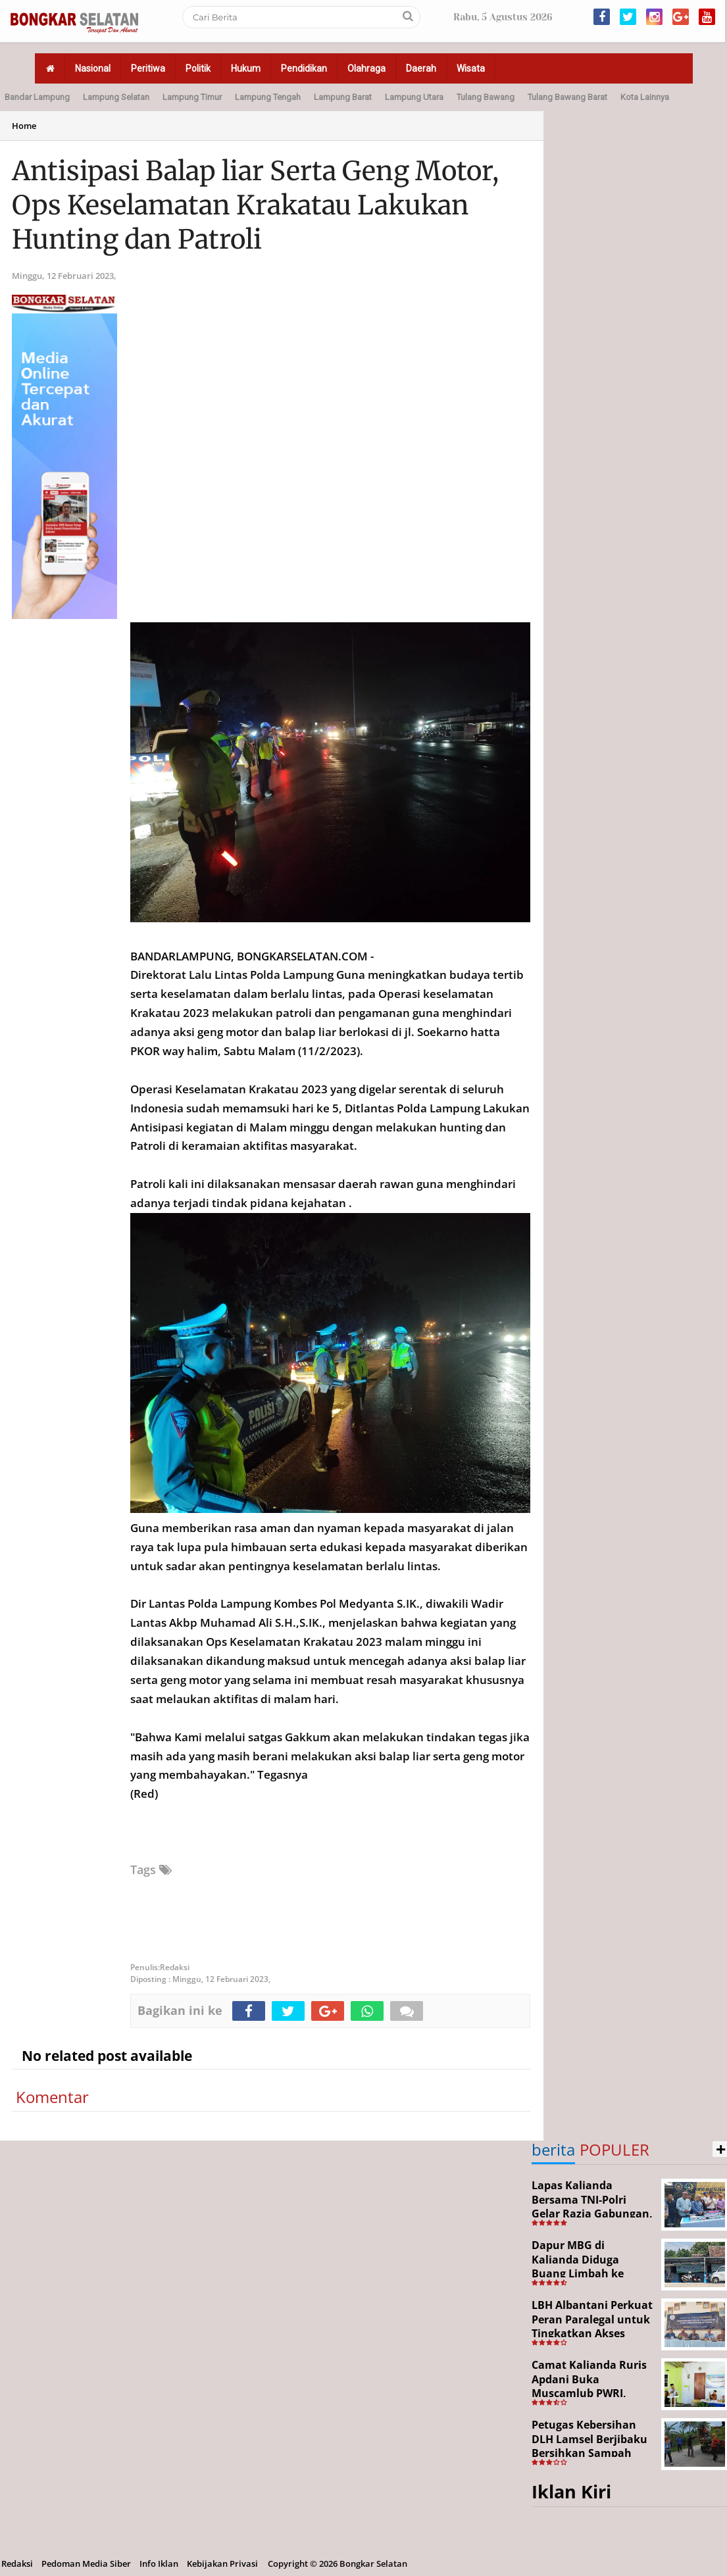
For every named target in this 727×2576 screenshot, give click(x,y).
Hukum (246, 68)
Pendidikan (304, 68)
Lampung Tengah (268, 97)
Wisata (471, 68)
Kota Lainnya (644, 97)
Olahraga (366, 68)
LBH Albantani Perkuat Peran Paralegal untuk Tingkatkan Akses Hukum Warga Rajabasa (592, 2333)
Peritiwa (148, 68)
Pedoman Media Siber (86, 2563)
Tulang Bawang (485, 97)
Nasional (93, 68)
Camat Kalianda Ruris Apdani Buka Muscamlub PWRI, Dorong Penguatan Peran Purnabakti (589, 2393)
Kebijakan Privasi (222, 2563)
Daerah (421, 68)
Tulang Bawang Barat (567, 97)
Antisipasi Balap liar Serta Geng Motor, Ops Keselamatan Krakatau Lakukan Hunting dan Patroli (255, 205)
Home (24, 126)
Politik (198, 68)
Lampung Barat (343, 97)
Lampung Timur (192, 97)
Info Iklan (158, 2563)
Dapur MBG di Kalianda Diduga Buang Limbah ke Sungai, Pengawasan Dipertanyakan (586, 2273)
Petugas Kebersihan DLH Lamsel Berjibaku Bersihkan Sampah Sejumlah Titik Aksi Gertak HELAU (589, 2453)
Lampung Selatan (116, 97)
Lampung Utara (414, 97)
